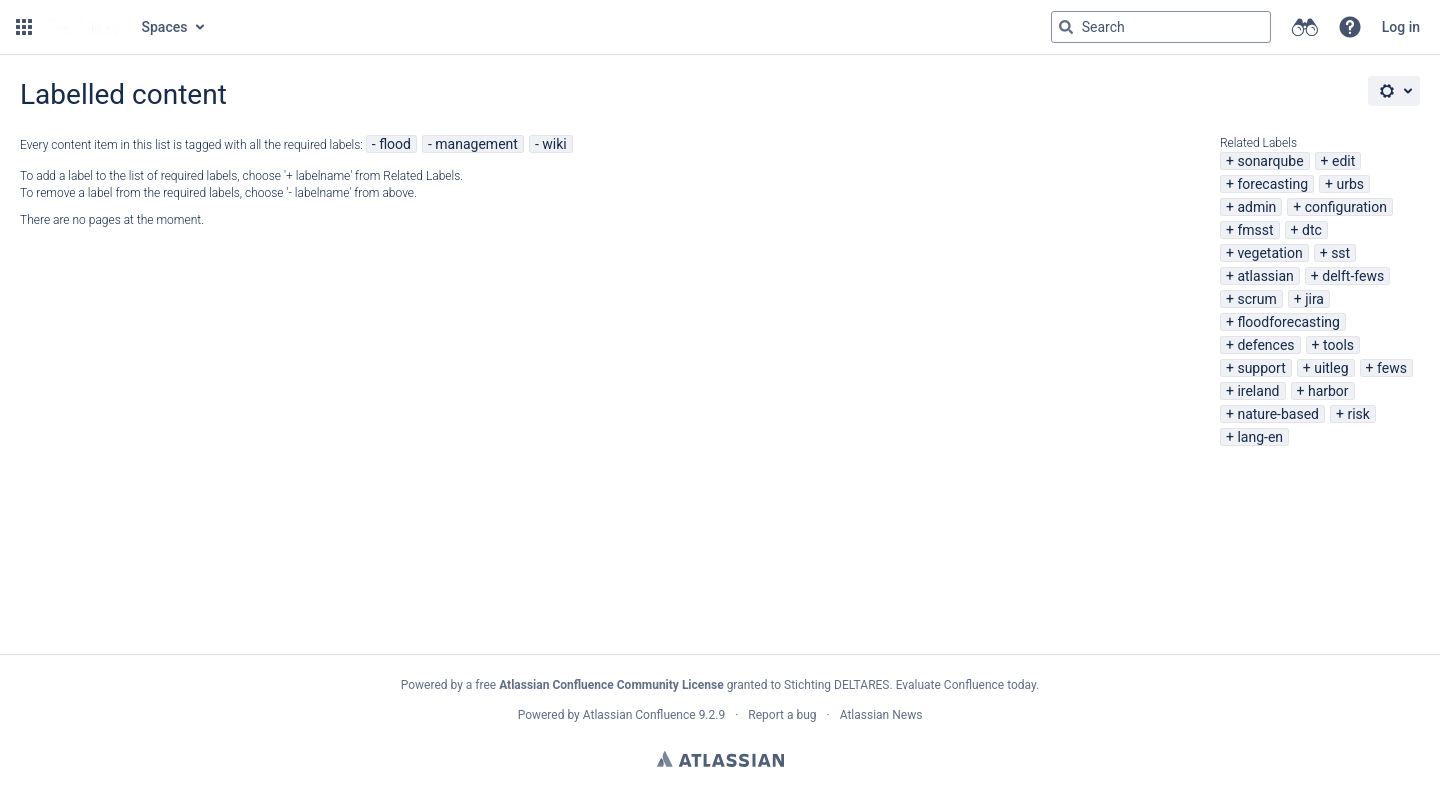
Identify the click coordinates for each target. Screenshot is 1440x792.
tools (1338, 345)
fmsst (1255, 230)
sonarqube (1270, 161)
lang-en (1260, 437)
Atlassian (720, 759)
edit (1343, 161)
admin (1256, 207)
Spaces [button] (165, 27)
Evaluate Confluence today (966, 685)
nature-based (1278, 414)
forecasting (1272, 184)
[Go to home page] (85, 27)
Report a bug (782, 715)
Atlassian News (881, 715)
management (476, 144)
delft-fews (1353, 276)
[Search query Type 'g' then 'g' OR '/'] (1161, 27)
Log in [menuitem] (1401, 27)
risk (1358, 414)
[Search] (1066, 27)
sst (1340, 253)
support (1261, 368)
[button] (24, 27)
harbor (1328, 391)
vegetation (1269, 253)
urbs (1350, 184)
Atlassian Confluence (639, 715)
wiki (554, 144)
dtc (1312, 230)
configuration (1346, 207)
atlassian (1265, 276)
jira (1314, 299)
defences (1265, 345)
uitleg (1331, 368)
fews (1392, 368)
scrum (1256, 299)
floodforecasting (1288, 322)
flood (395, 144)
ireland (1258, 391)
